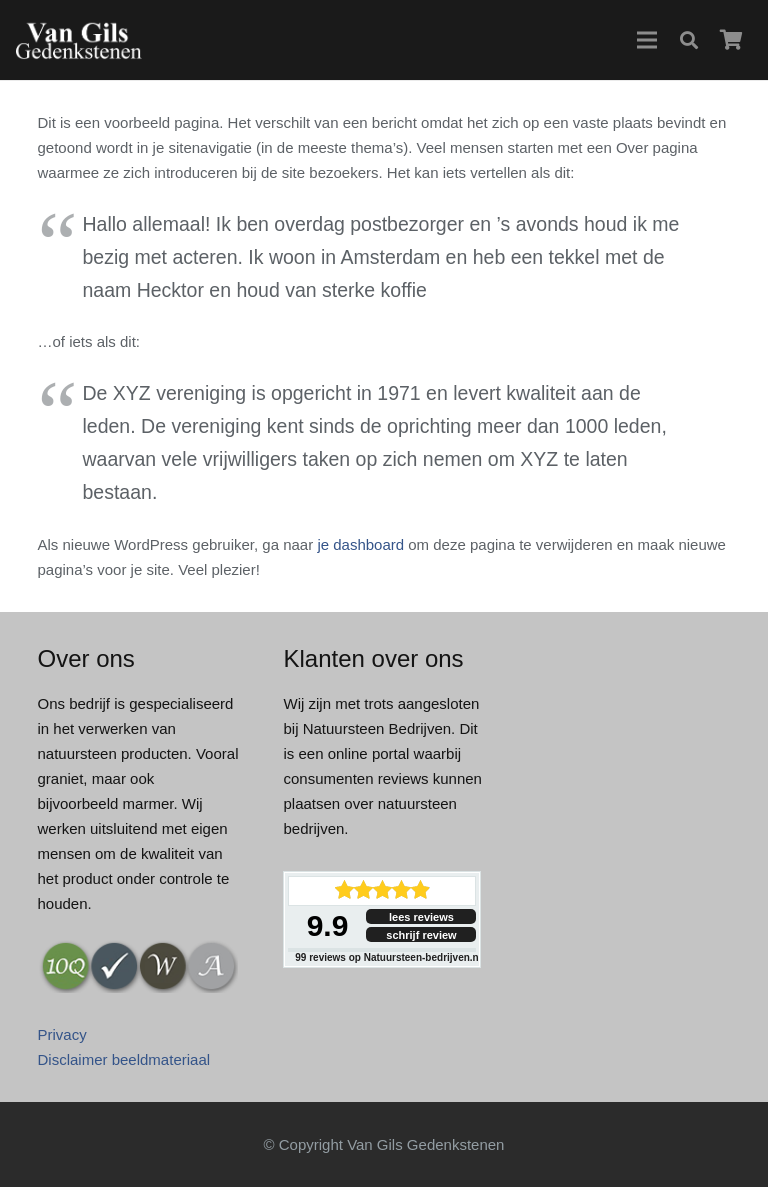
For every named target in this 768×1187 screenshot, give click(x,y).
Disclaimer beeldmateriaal (124, 1059)
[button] (647, 40)
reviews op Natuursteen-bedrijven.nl (388, 957)
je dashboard (360, 544)
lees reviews (421, 917)
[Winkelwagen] (731, 40)
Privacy (62, 1034)
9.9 (328, 925)
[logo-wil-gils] (78, 40)
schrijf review (421, 935)
